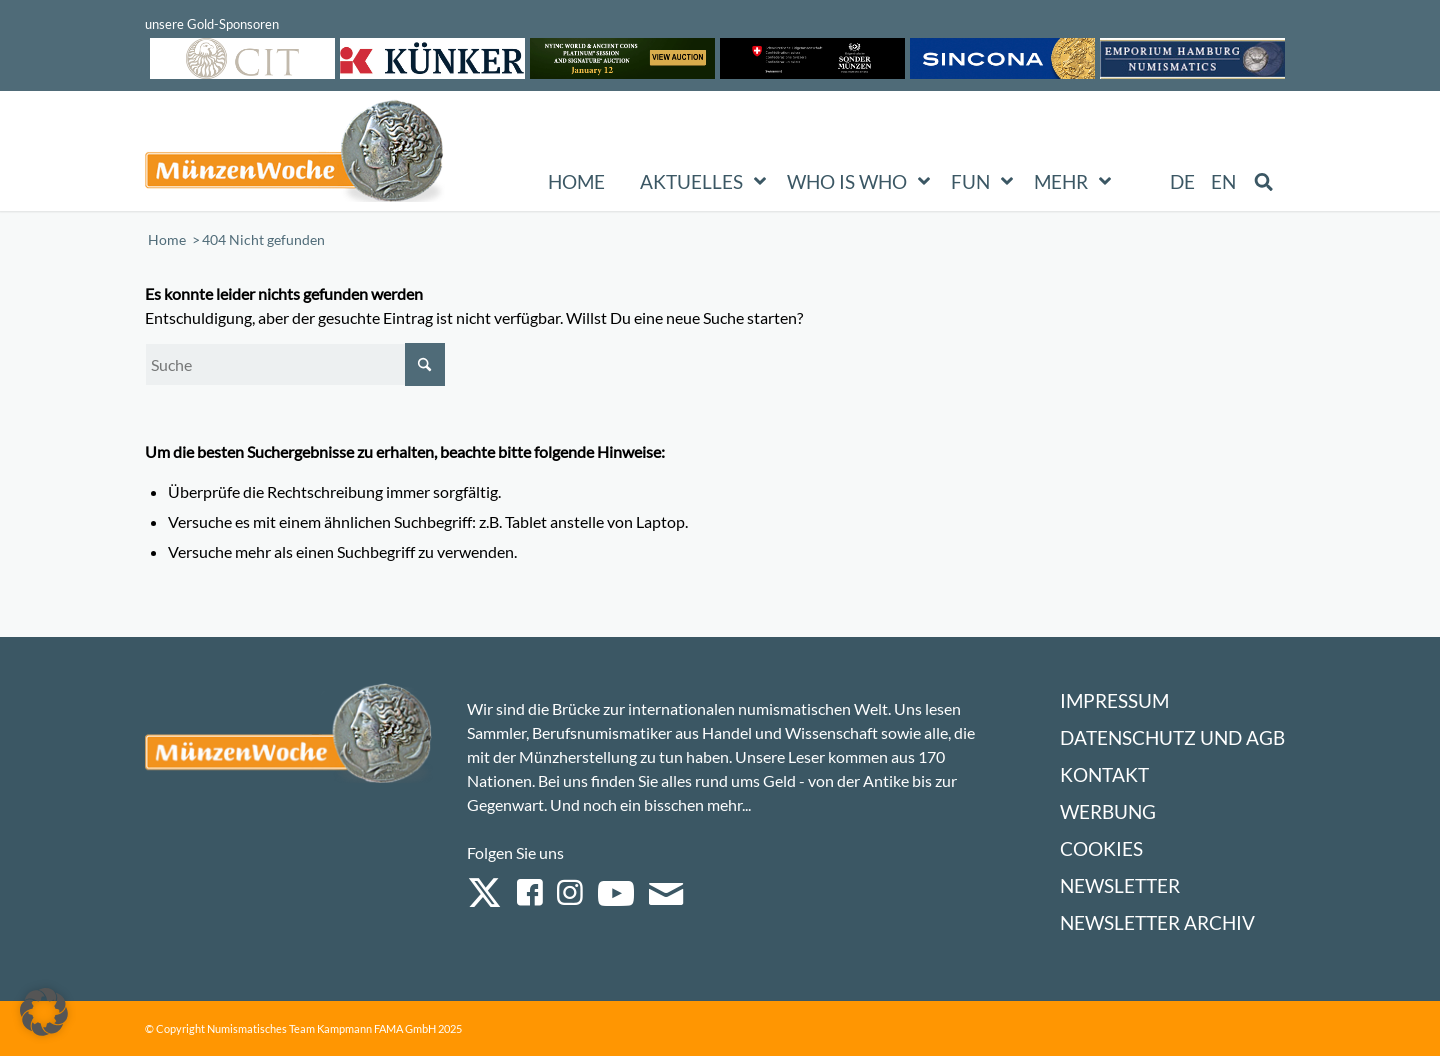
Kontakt (1104, 774)
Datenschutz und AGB (1172, 737)
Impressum (1114, 700)
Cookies (1101, 848)
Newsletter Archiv (1157, 922)
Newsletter (1120, 885)
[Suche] (295, 364)
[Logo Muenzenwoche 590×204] (295, 155)
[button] (44, 1012)
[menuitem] (1183, 182)
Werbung (1108, 811)
